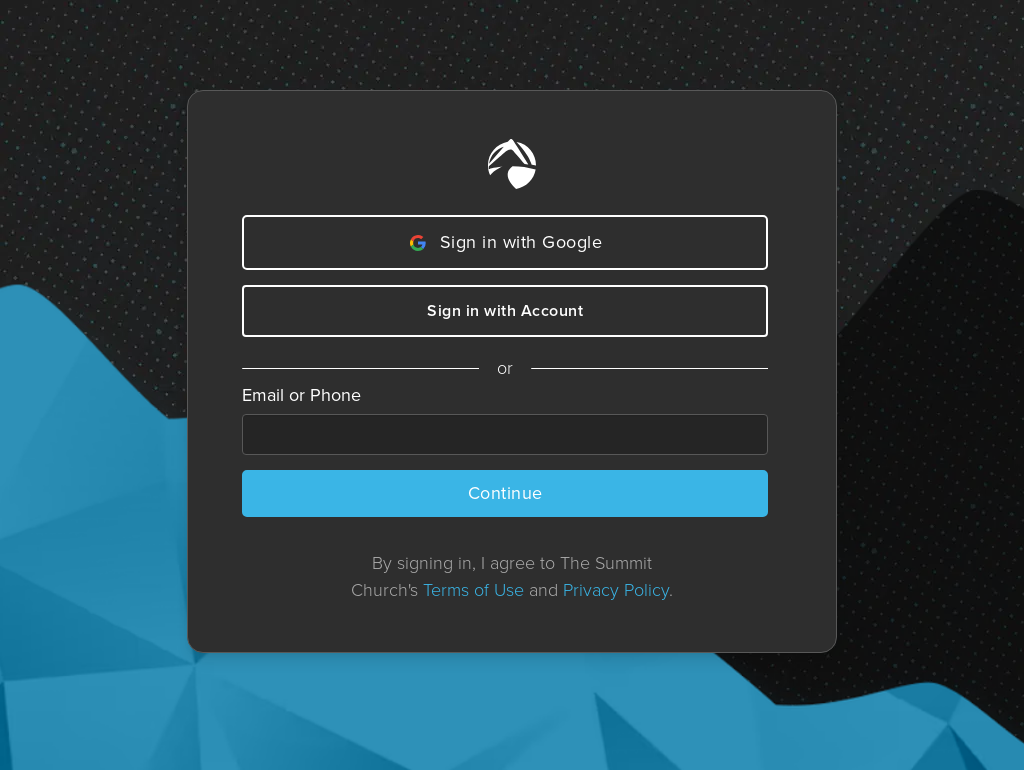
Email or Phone (301, 395)
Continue (505, 493)
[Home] (512, 164)
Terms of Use (473, 590)
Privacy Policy (616, 590)
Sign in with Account (505, 310)
